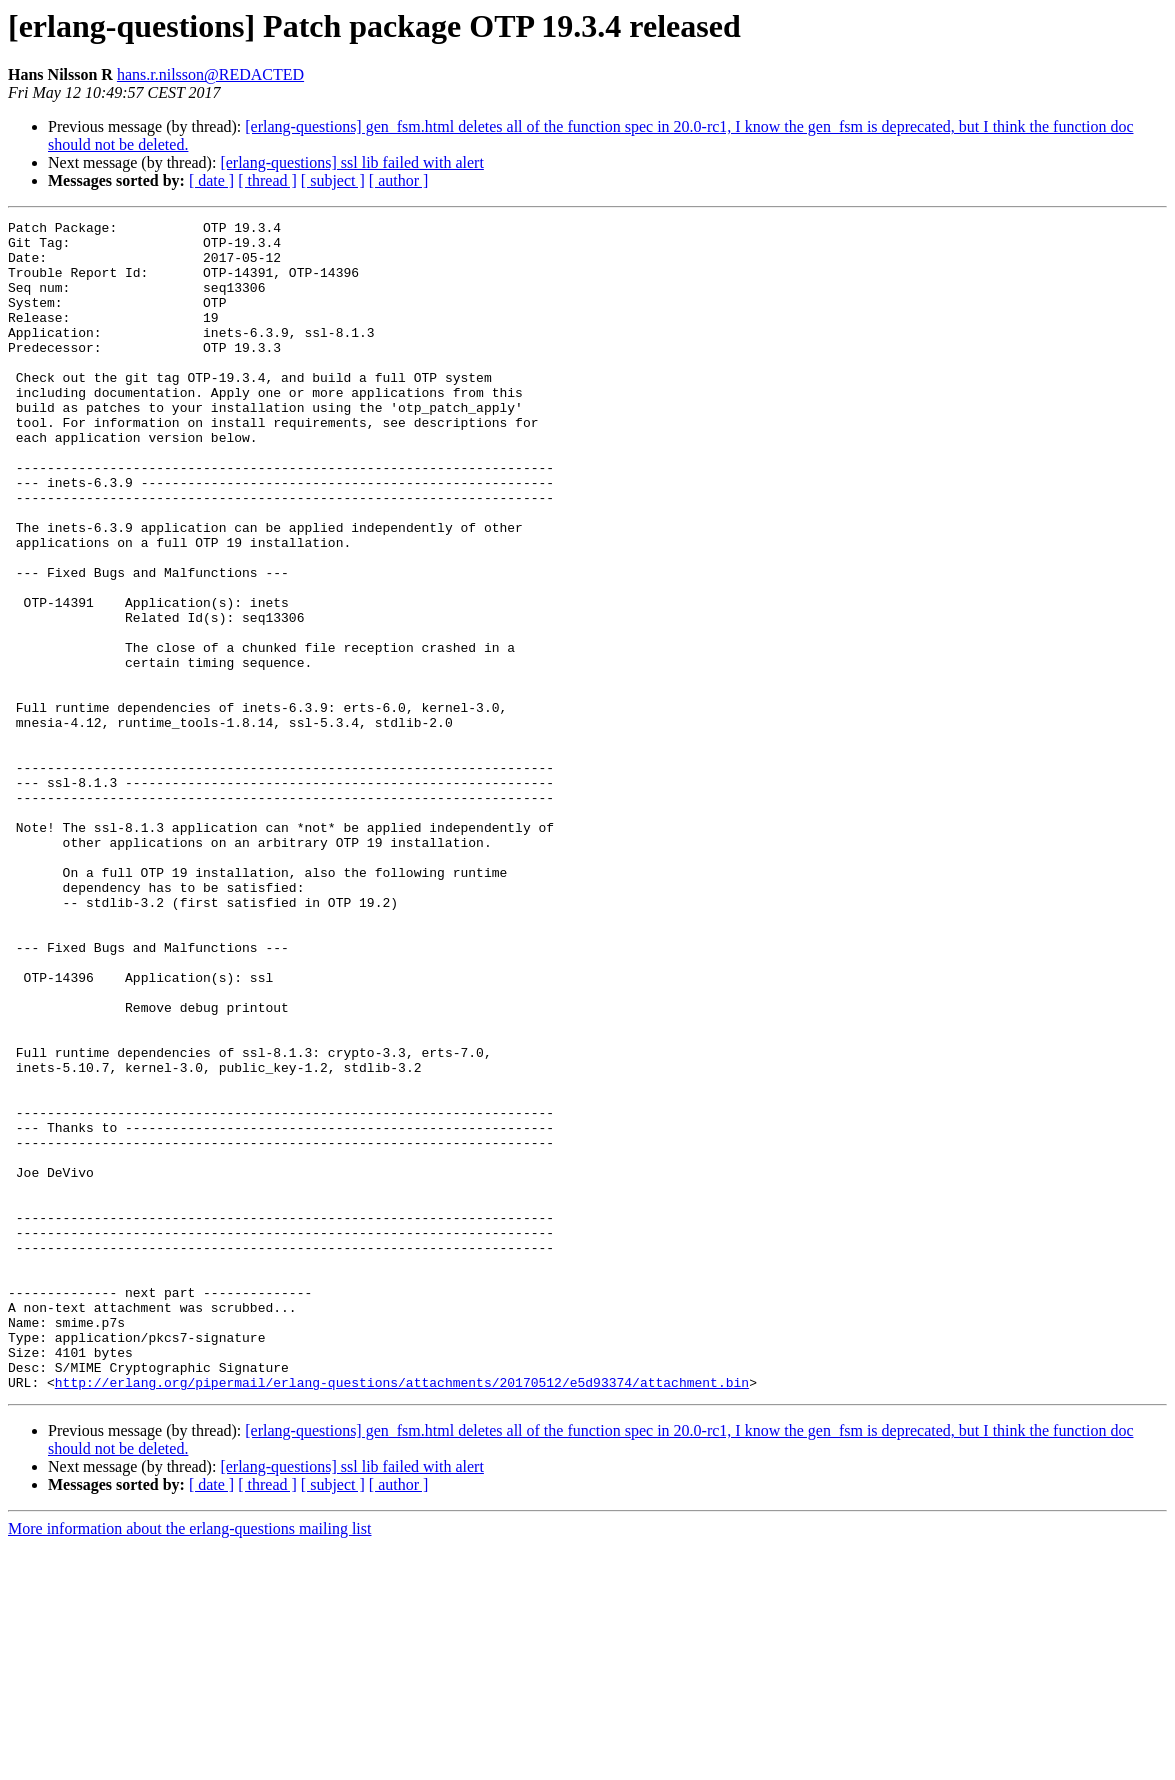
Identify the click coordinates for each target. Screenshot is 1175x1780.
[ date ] (211, 180)
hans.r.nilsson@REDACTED (210, 74)
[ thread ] (267, 180)
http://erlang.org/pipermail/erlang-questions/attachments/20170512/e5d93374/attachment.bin (402, 1616)
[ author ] (399, 180)
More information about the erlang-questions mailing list (189, 1762)
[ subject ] (333, 180)
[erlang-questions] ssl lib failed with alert (351, 162)
